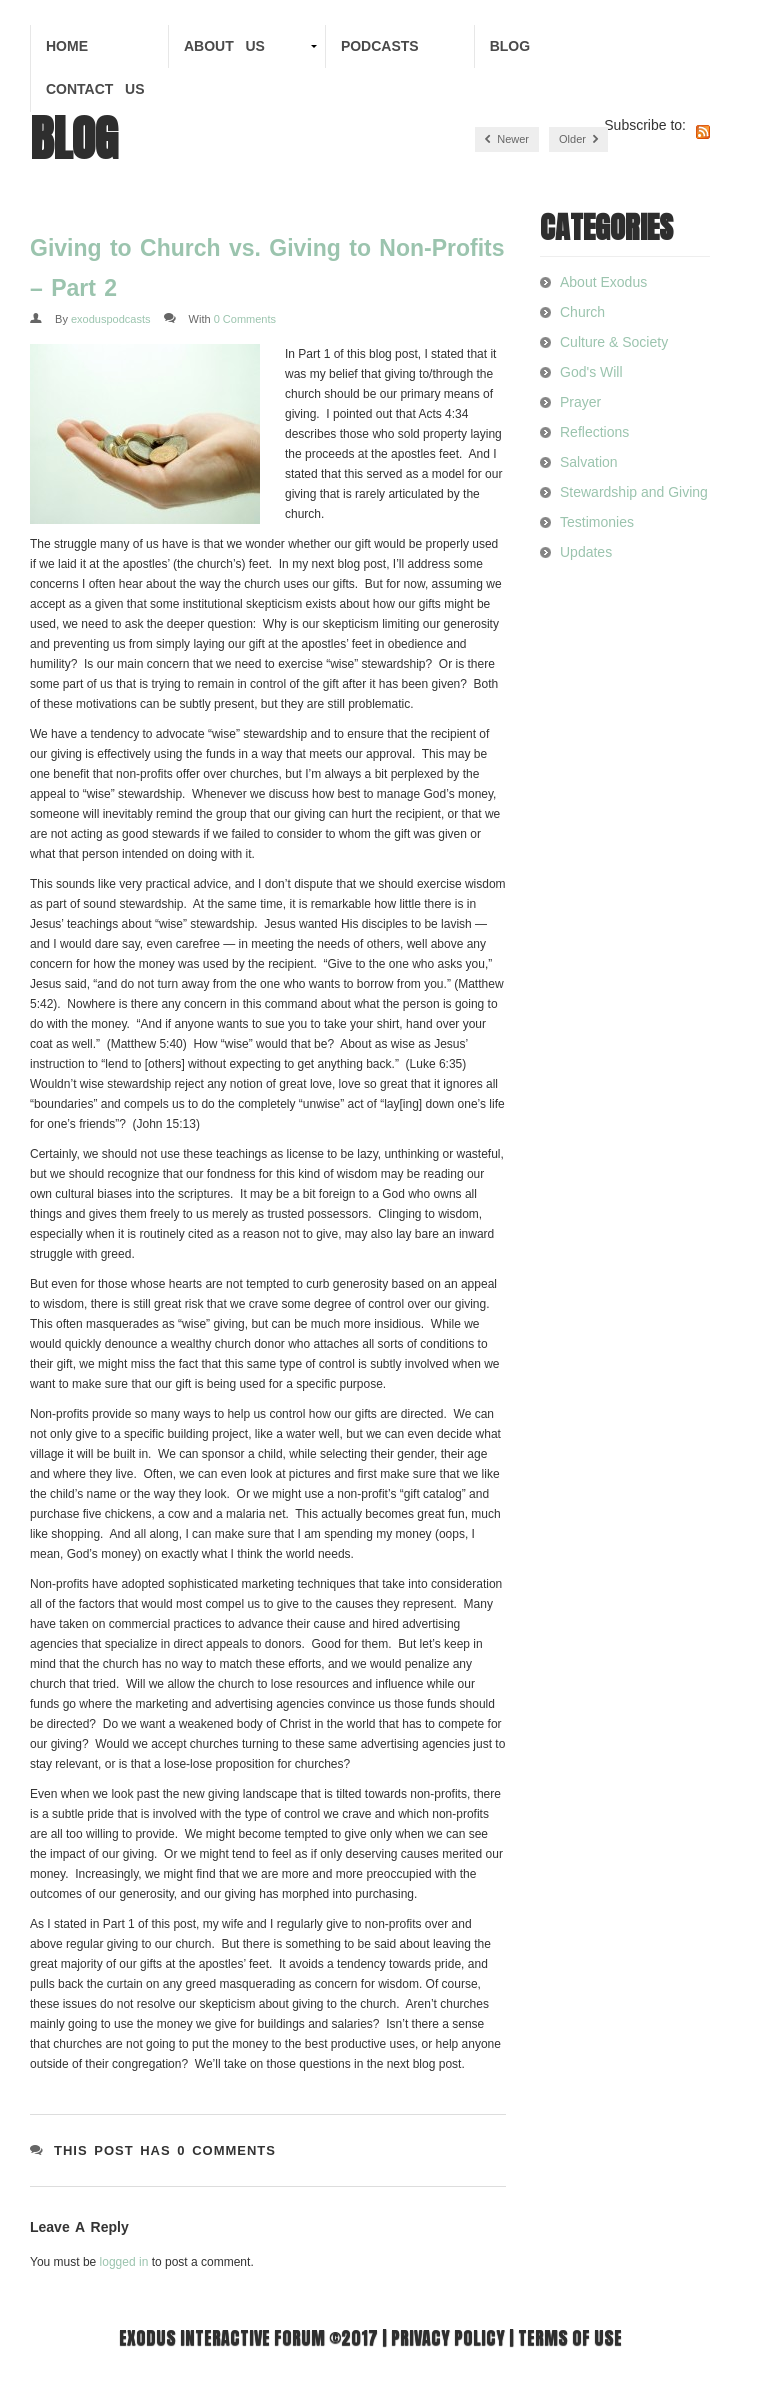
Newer (507, 139)
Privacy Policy (448, 2337)
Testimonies (597, 522)
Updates (586, 552)
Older (578, 139)
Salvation (589, 462)
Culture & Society (614, 342)
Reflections (594, 432)
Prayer (580, 402)
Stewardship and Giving (634, 492)
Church (582, 312)
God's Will (591, 372)
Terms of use (570, 2337)
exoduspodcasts (111, 319)
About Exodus (603, 282)
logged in (124, 2262)
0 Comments (245, 319)
